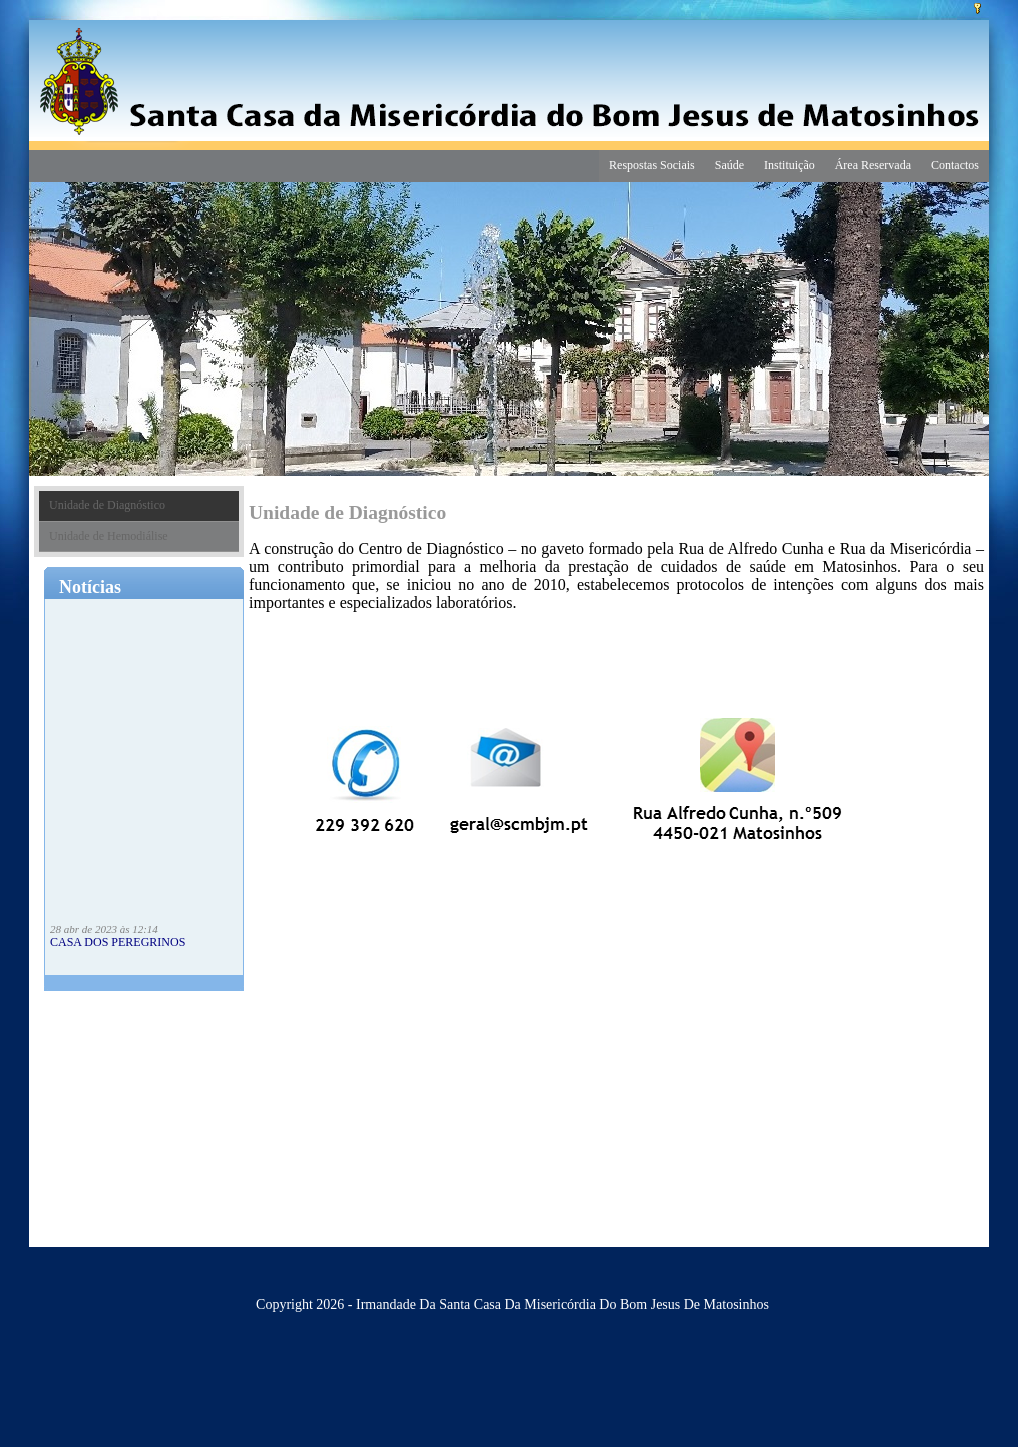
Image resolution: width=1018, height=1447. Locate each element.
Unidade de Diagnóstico (107, 505)
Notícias (90, 587)
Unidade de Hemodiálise (108, 536)
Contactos (955, 165)
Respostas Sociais (652, 165)
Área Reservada (873, 165)
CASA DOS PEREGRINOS (117, 945)
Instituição (789, 165)
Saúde (729, 165)
